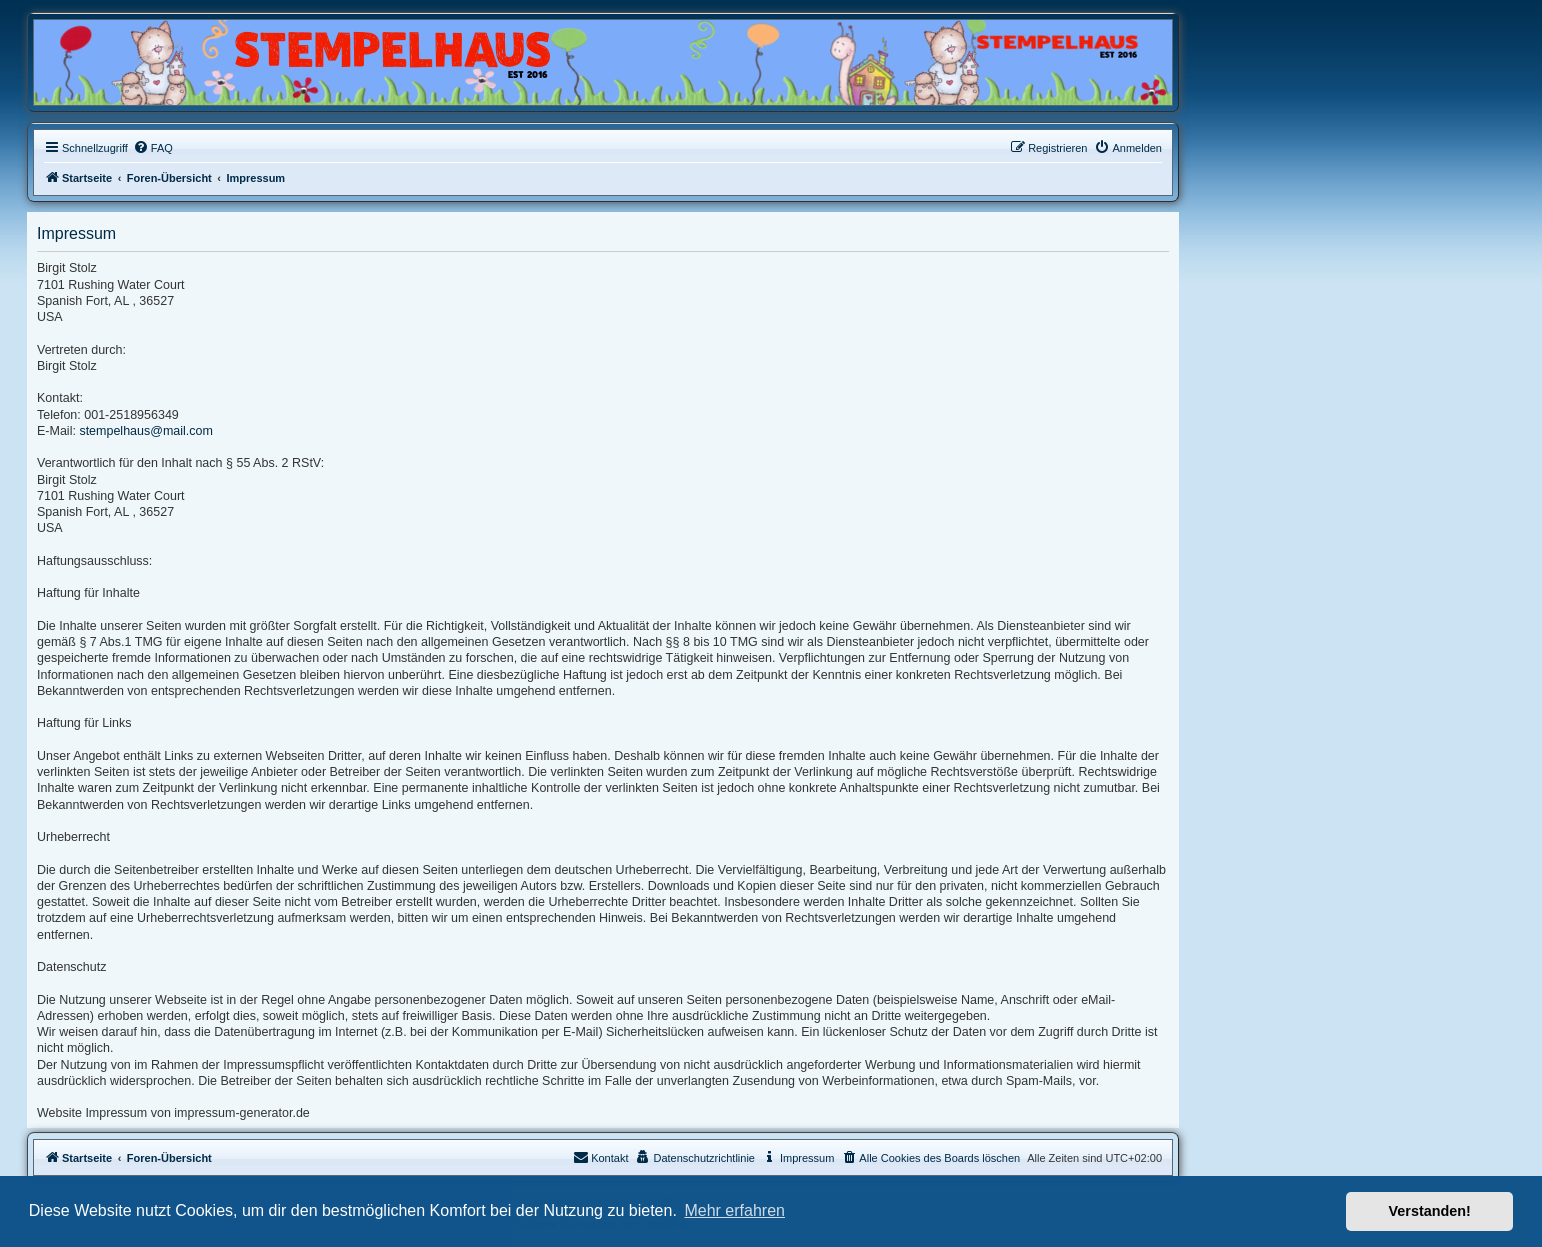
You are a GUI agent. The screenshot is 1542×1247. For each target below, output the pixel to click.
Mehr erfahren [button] (734, 1210)
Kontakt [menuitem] (600, 1157)
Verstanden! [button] (1430, 1211)
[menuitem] (153, 148)
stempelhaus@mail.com (146, 431)
